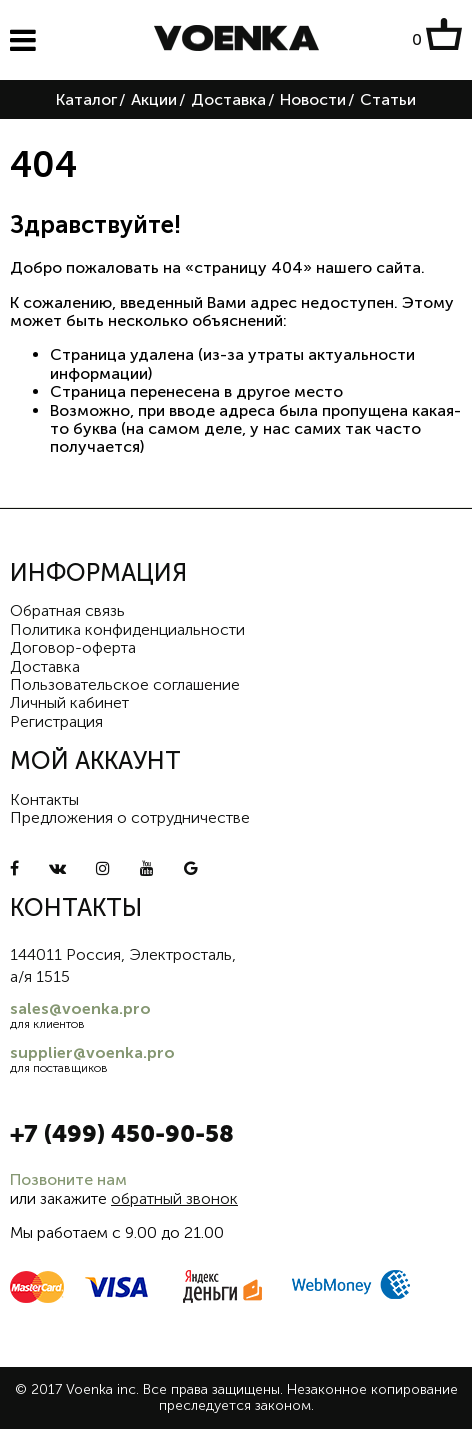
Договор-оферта (73, 647)
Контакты (44, 799)
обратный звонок (174, 1198)
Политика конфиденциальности (127, 629)
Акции (154, 99)
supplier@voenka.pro (92, 1052)
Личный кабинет (69, 702)
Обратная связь (67, 610)
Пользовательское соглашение (125, 684)
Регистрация (56, 721)
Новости (313, 99)
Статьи (388, 99)
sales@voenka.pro (80, 1008)
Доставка (228, 99)
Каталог (86, 99)
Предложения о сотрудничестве (130, 817)
